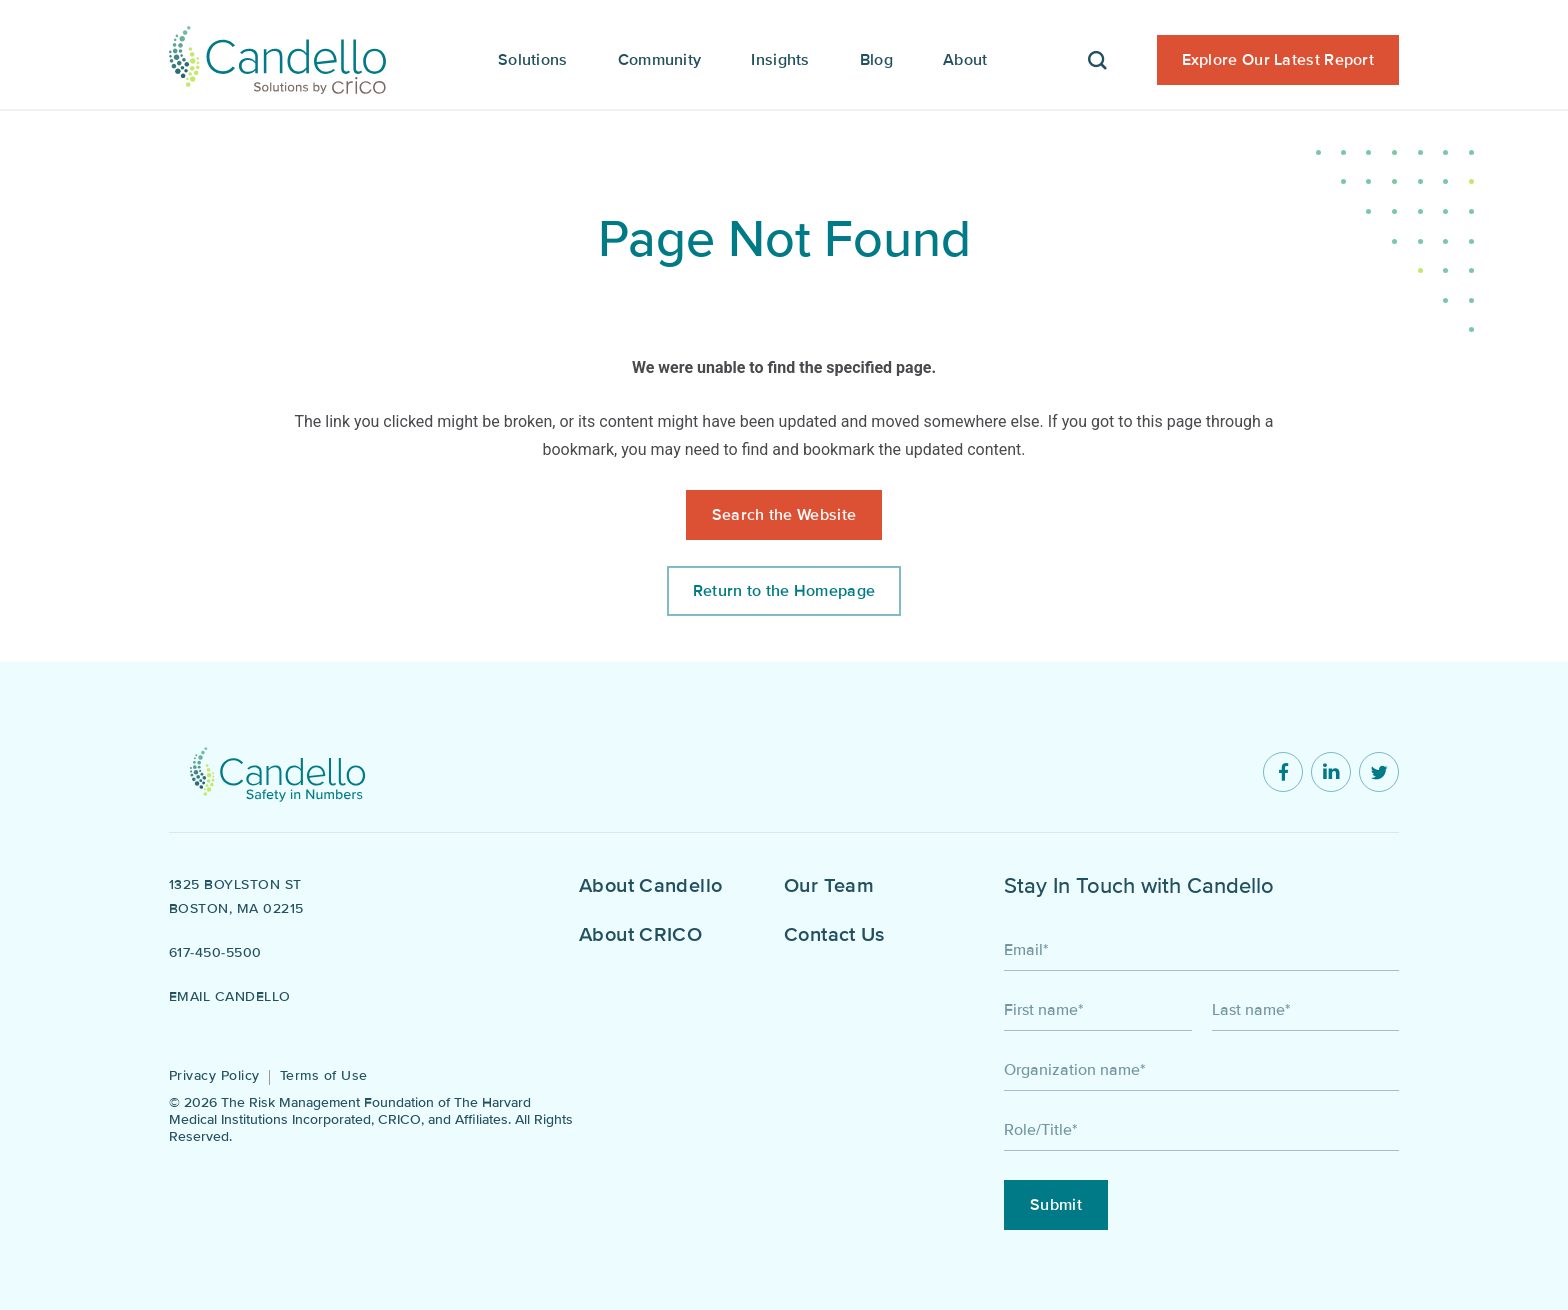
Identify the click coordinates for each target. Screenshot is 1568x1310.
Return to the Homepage (784, 591)
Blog (876, 60)
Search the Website (784, 515)
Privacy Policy (214, 1075)
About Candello (650, 886)
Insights (780, 60)
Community (660, 60)
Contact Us (834, 935)
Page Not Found (784, 239)
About (965, 60)
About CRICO (640, 935)
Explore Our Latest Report (1278, 60)
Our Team (829, 886)
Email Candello (230, 996)
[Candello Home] (277, 55)
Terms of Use (324, 1075)
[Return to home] (277, 772)
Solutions (533, 60)
